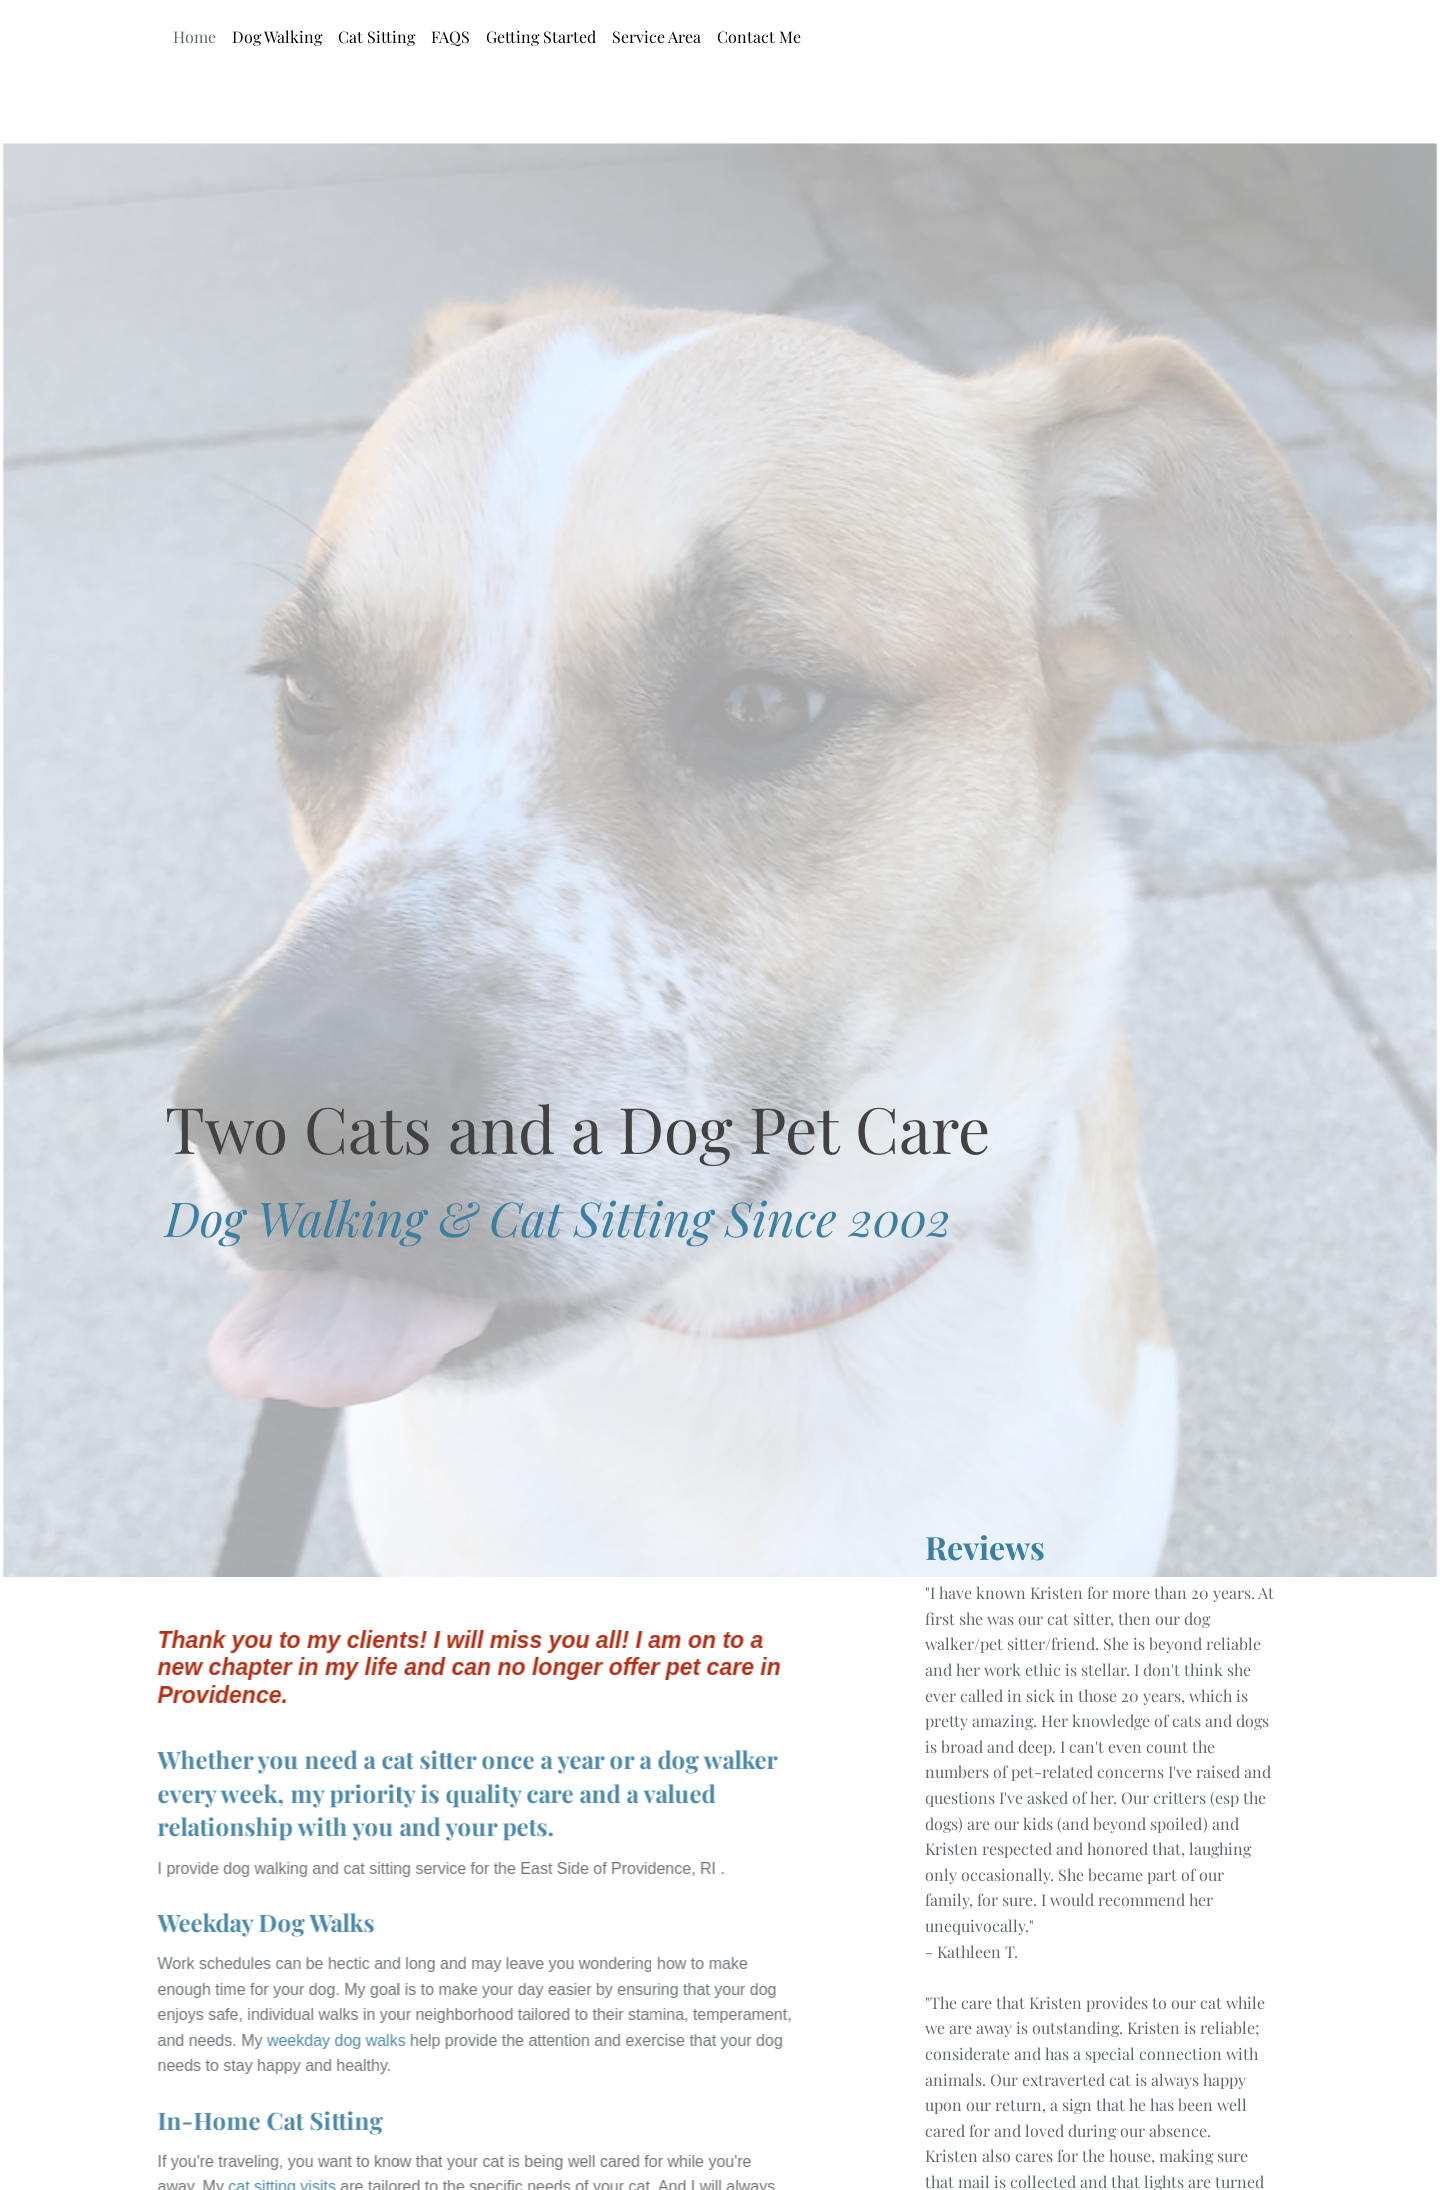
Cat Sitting (376, 36)
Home (194, 36)
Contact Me (759, 36)
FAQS (450, 36)
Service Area (656, 36)
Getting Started (541, 36)
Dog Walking (277, 36)
